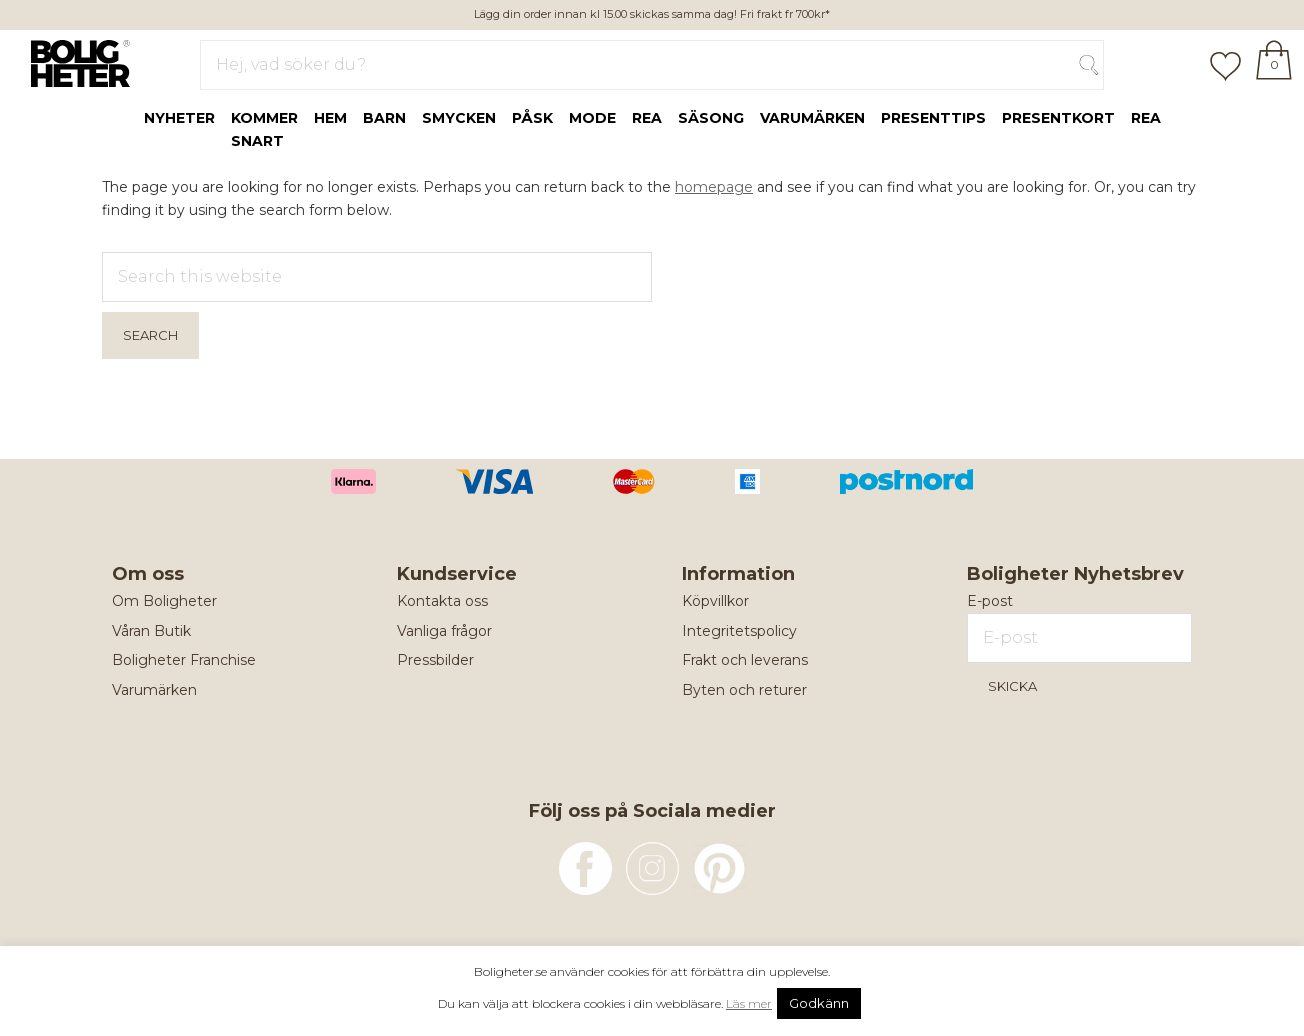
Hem (330, 118)
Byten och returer (744, 690)
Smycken (459, 118)
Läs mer (749, 1003)
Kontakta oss (442, 601)
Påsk (532, 118)
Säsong (711, 118)
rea (647, 118)
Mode (592, 118)
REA (1146, 118)
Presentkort (1058, 118)
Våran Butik (151, 631)
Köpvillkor (715, 601)
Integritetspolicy (739, 631)
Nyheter (179, 118)
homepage (714, 187)
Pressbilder (435, 660)
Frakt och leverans (745, 660)
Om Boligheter (164, 601)
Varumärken (812, 118)
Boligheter (75, 61)
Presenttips (933, 118)
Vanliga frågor (444, 631)
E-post (990, 601)
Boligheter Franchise (184, 660)
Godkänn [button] (819, 1003)
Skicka (1012, 686)
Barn (384, 118)
